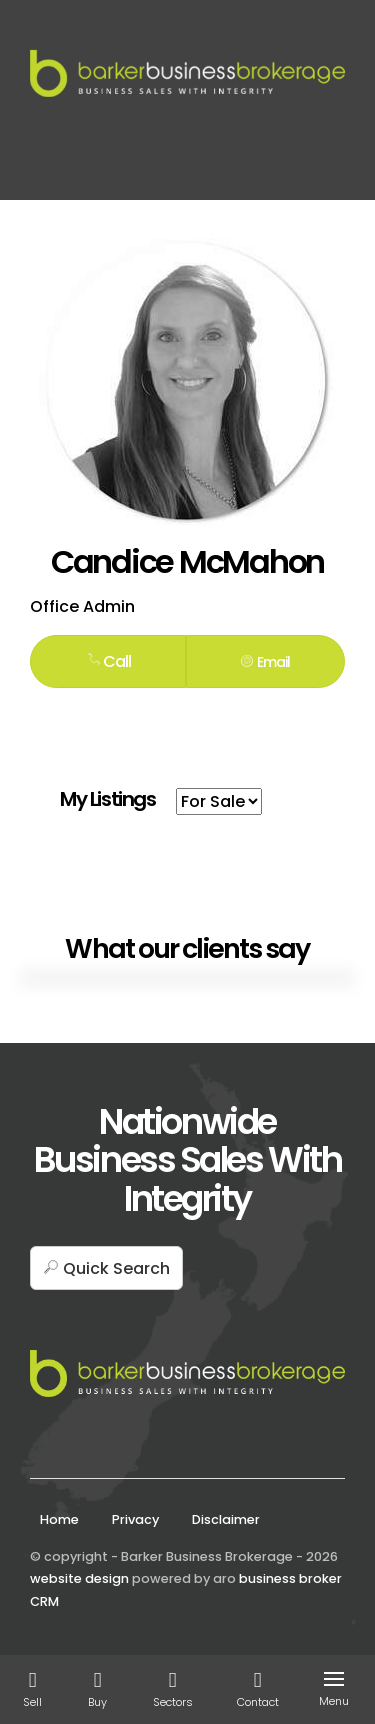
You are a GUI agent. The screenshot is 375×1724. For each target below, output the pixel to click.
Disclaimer (226, 1519)
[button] (265, 661)
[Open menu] (338, 1679)
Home (59, 1519)
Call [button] (108, 661)
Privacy (135, 1519)
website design (79, 1578)
